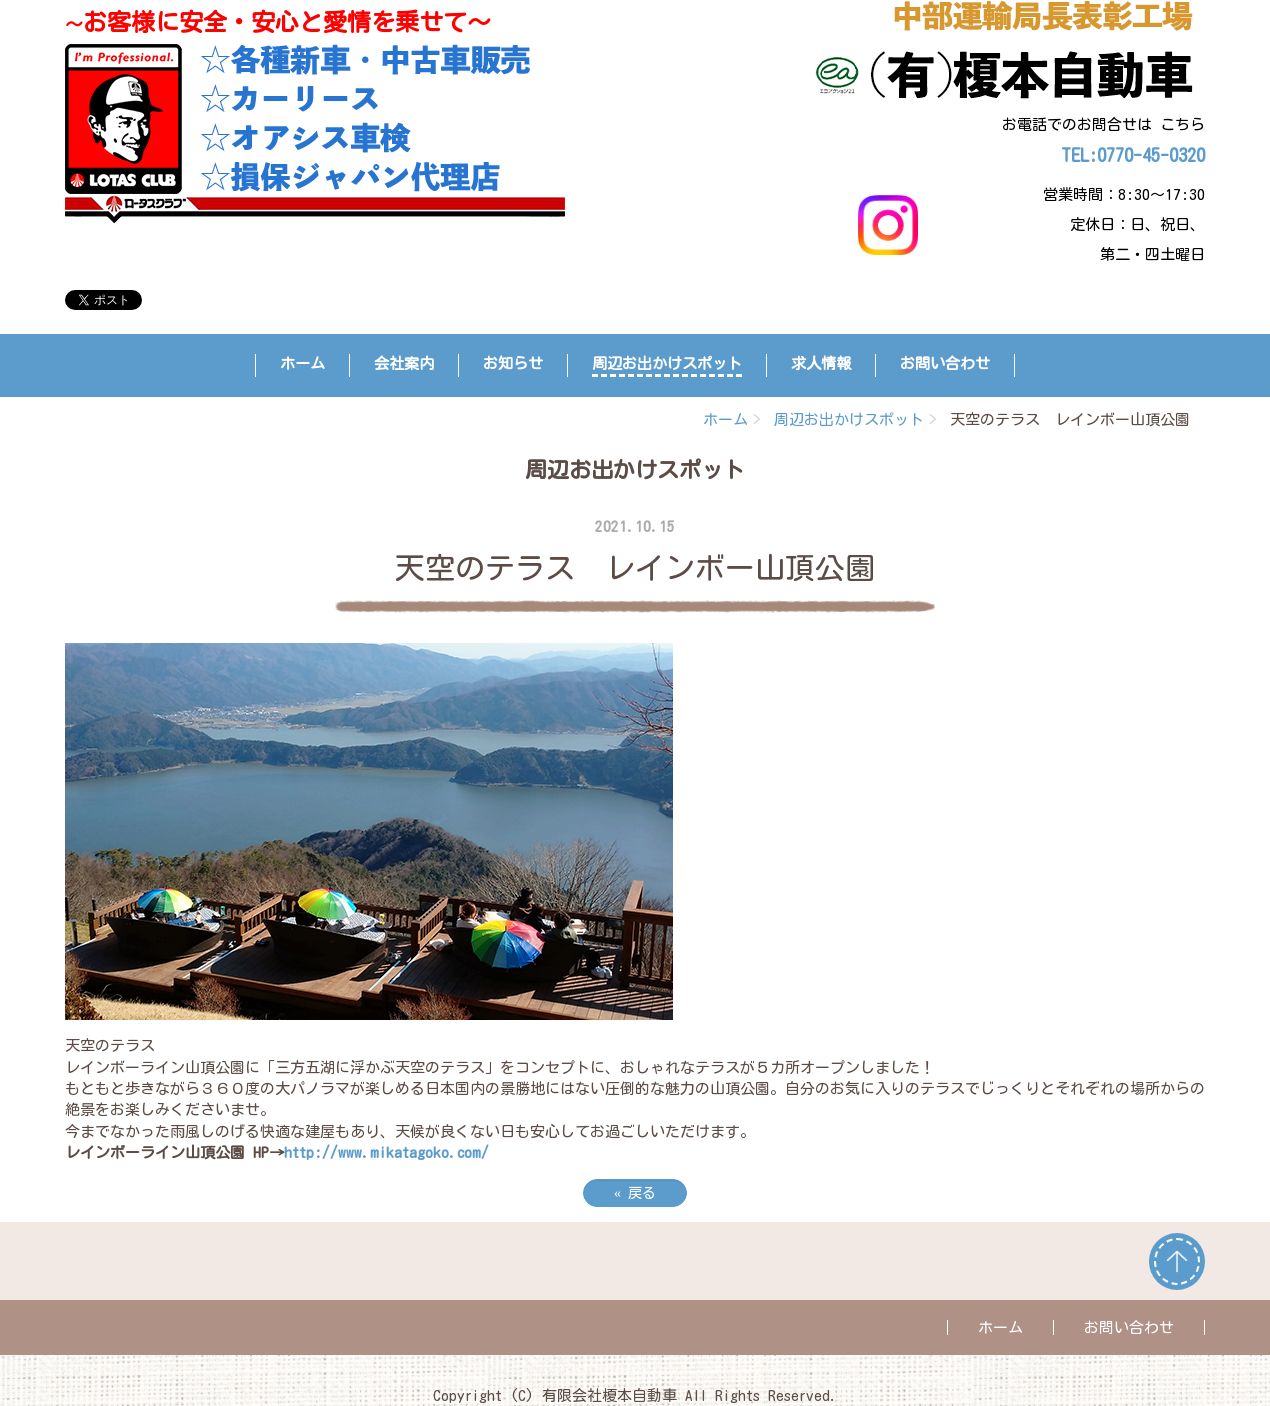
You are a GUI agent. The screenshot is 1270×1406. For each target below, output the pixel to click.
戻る (635, 1193)
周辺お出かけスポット (667, 363)
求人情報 (821, 363)
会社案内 (404, 363)
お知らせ (513, 363)
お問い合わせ (945, 363)
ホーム (302, 363)
